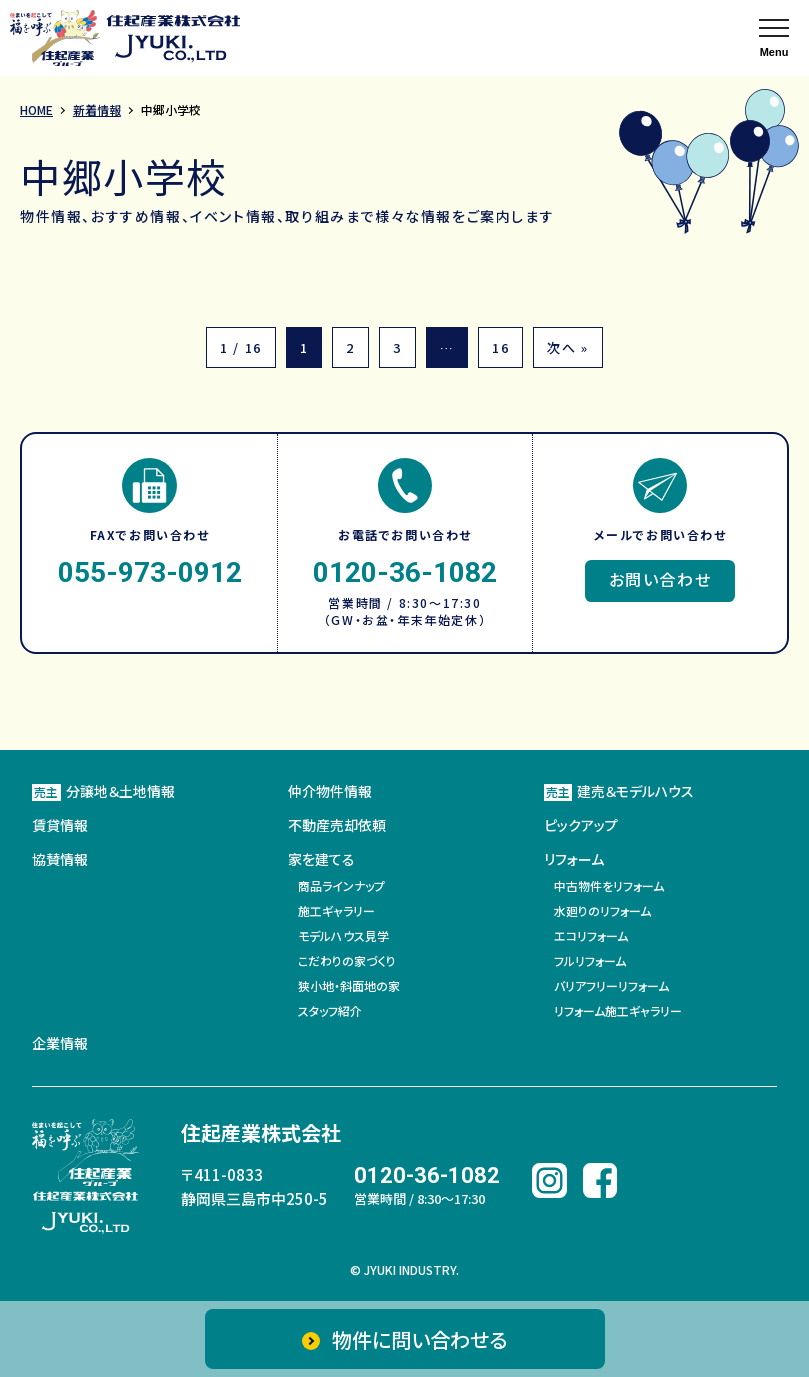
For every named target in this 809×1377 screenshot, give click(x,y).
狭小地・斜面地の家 (349, 985)
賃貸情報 (60, 825)
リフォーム (574, 859)
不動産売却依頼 (337, 825)
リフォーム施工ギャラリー (618, 1010)
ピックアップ (581, 825)
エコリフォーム (591, 935)
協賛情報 (60, 859)
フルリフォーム (590, 960)
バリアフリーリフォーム (611, 985)
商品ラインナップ (341, 885)
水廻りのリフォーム (602, 910)
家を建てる (321, 859)
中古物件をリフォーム (609, 885)
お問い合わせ (660, 579)
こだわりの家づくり (347, 960)
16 (500, 347)
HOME (36, 109)
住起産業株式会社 (261, 1132)
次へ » (567, 347)
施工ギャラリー (336, 910)
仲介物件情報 (330, 791)
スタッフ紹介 (330, 1010)
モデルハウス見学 (343, 935)
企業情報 (60, 1043)
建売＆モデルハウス (619, 791)
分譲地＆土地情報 (103, 791)
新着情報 (97, 109)
